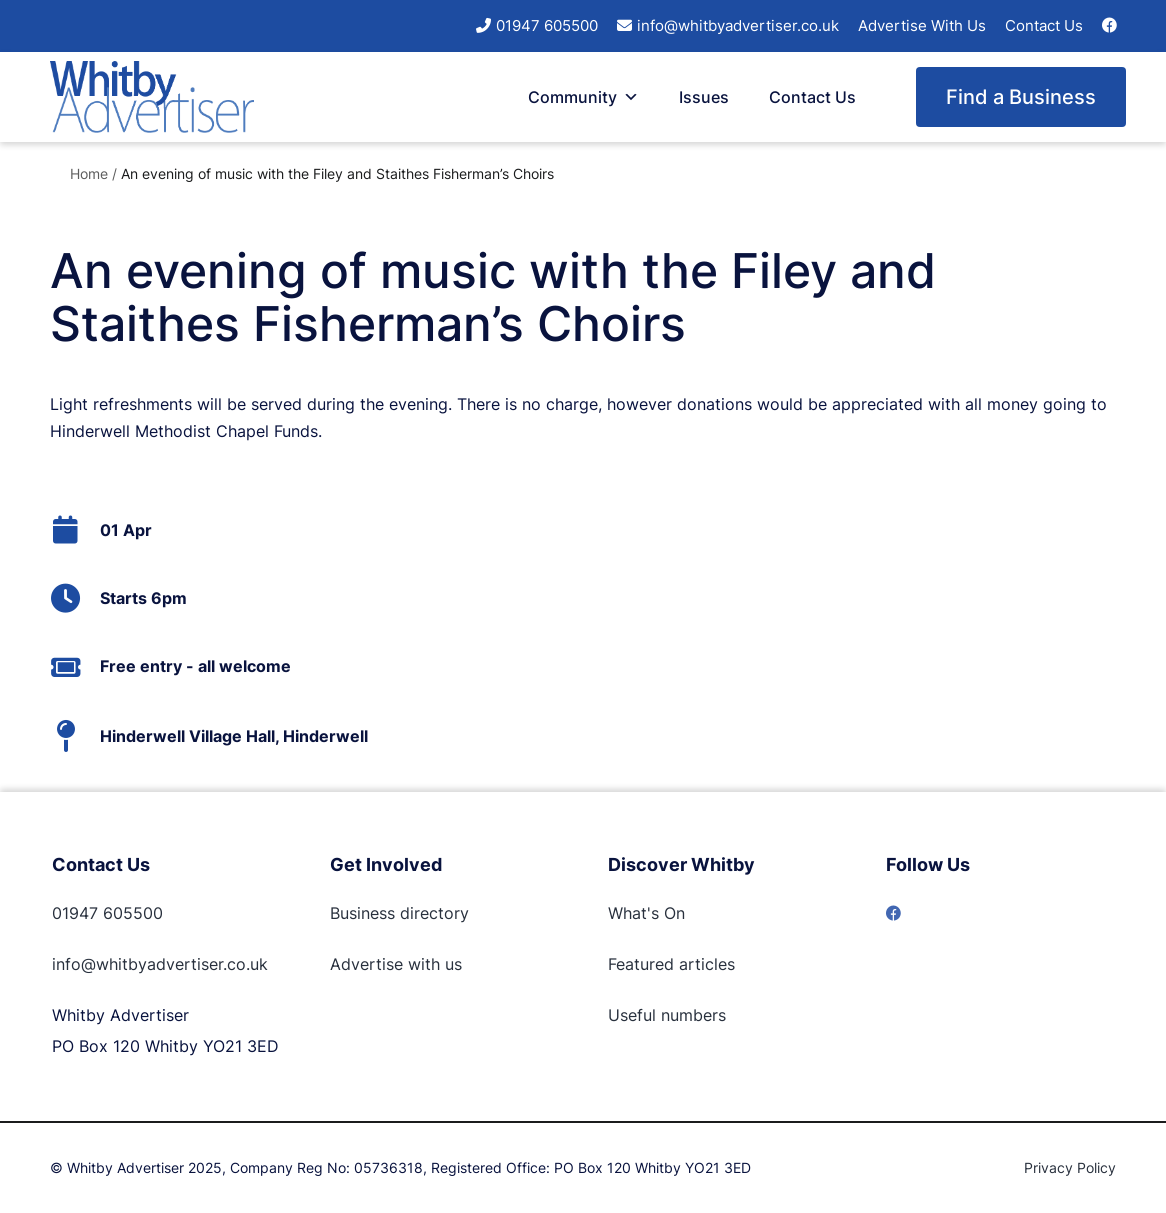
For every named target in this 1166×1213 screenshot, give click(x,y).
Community (583, 97)
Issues (704, 97)
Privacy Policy (1070, 1167)
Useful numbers (667, 1015)
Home (89, 173)
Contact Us (1044, 25)
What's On (646, 913)
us (451, 964)
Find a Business (1021, 97)
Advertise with (385, 964)
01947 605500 (547, 25)
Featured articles (671, 964)
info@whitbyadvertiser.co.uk (738, 25)
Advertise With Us (922, 25)
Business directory (399, 913)
